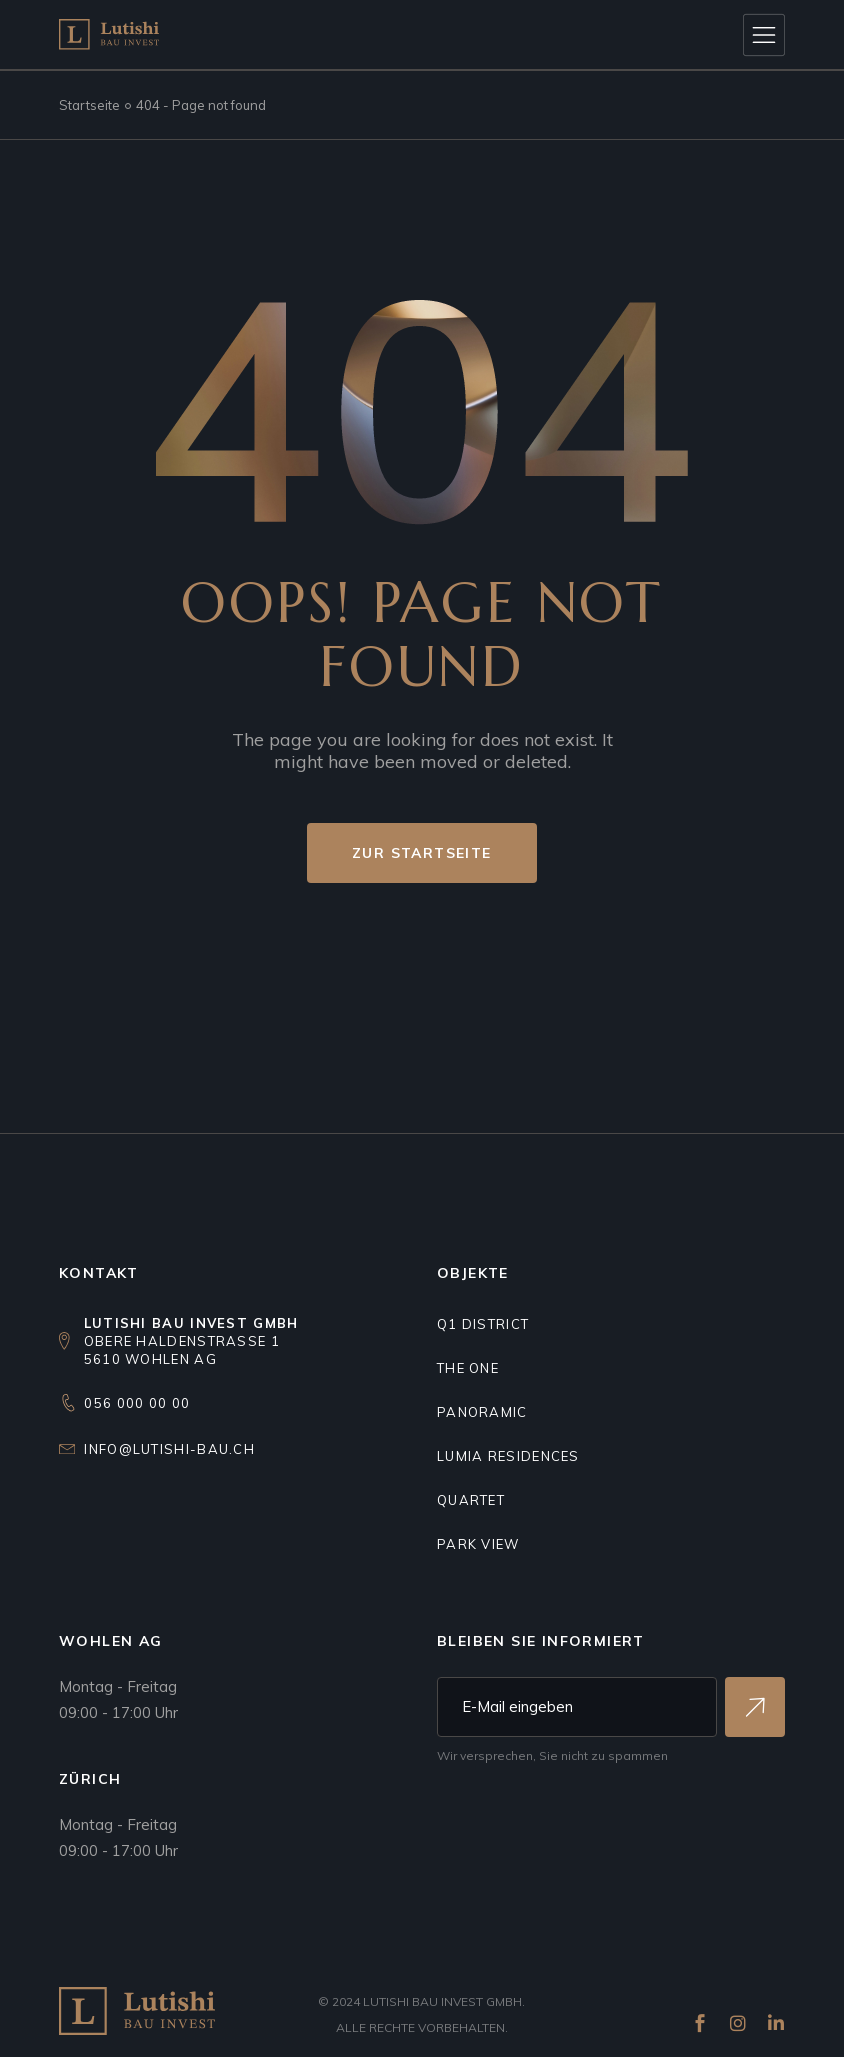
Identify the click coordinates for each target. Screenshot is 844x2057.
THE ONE (468, 1368)
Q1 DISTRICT (483, 1324)
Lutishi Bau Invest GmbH (442, 2001)
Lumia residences (508, 1456)
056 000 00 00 (137, 1403)
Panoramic (482, 1412)
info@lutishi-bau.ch (169, 1449)
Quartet (471, 1500)
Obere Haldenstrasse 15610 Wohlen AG (191, 1341)
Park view (478, 1544)
